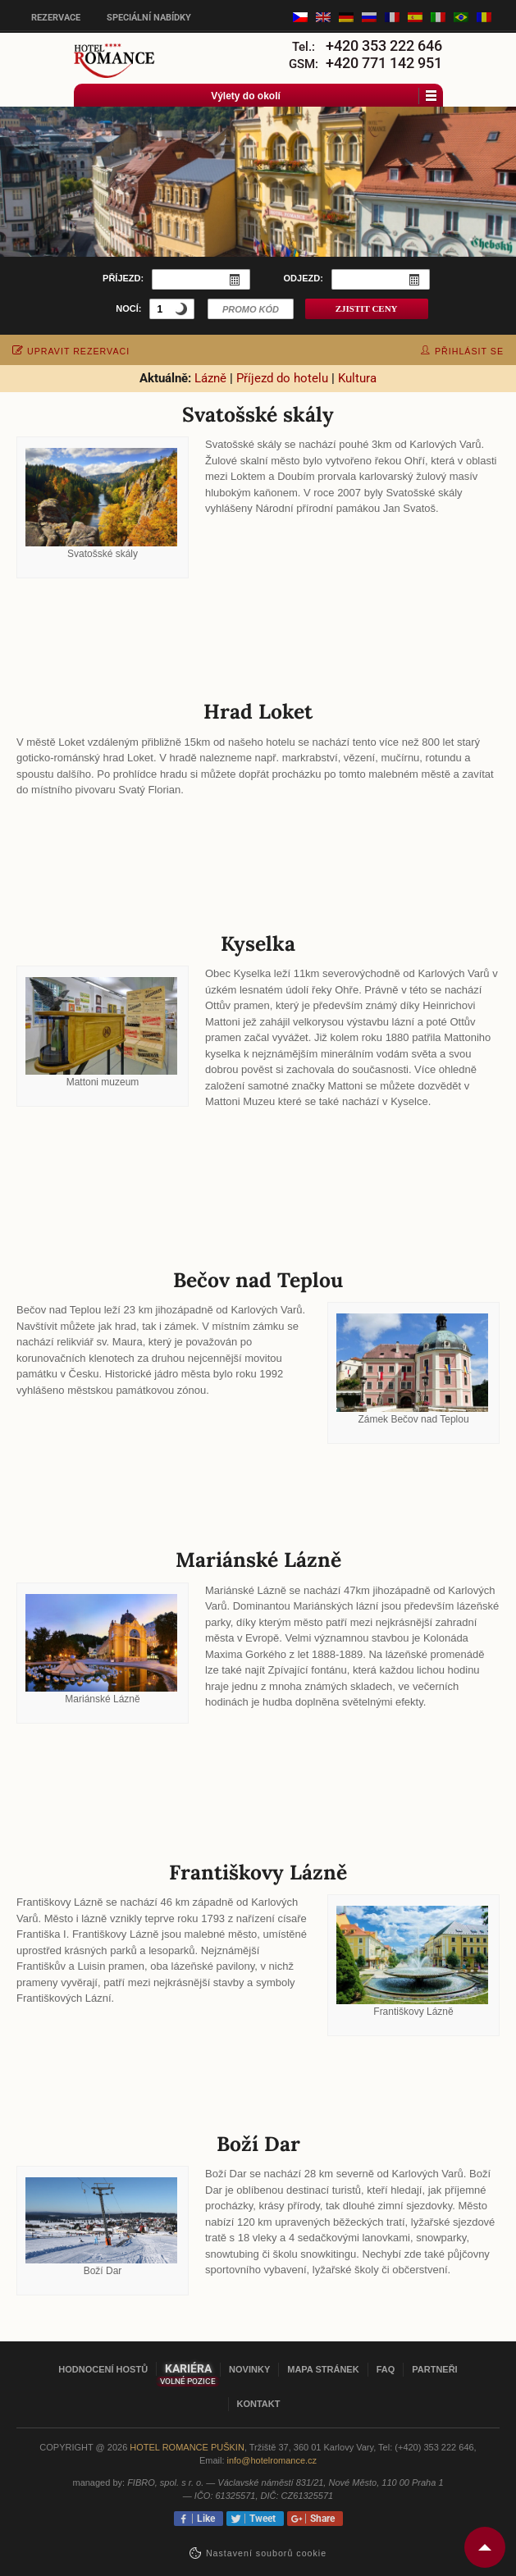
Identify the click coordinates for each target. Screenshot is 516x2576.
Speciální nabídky (149, 17)
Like (203, 2518)
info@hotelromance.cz (272, 2460)
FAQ (386, 2369)
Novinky (249, 2369)
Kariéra (188, 2368)
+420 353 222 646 (384, 45)
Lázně (210, 378)
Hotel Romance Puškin (187, 2447)
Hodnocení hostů (103, 2369)
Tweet (260, 2518)
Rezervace (55, 17)
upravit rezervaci (71, 351)
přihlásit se (462, 351)
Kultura (357, 378)
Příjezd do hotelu (282, 378)
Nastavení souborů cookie (266, 2553)
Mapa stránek (322, 2369)
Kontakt (259, 2404)
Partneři (434, 2369)
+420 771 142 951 (384, 62)
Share (320, 2518)
